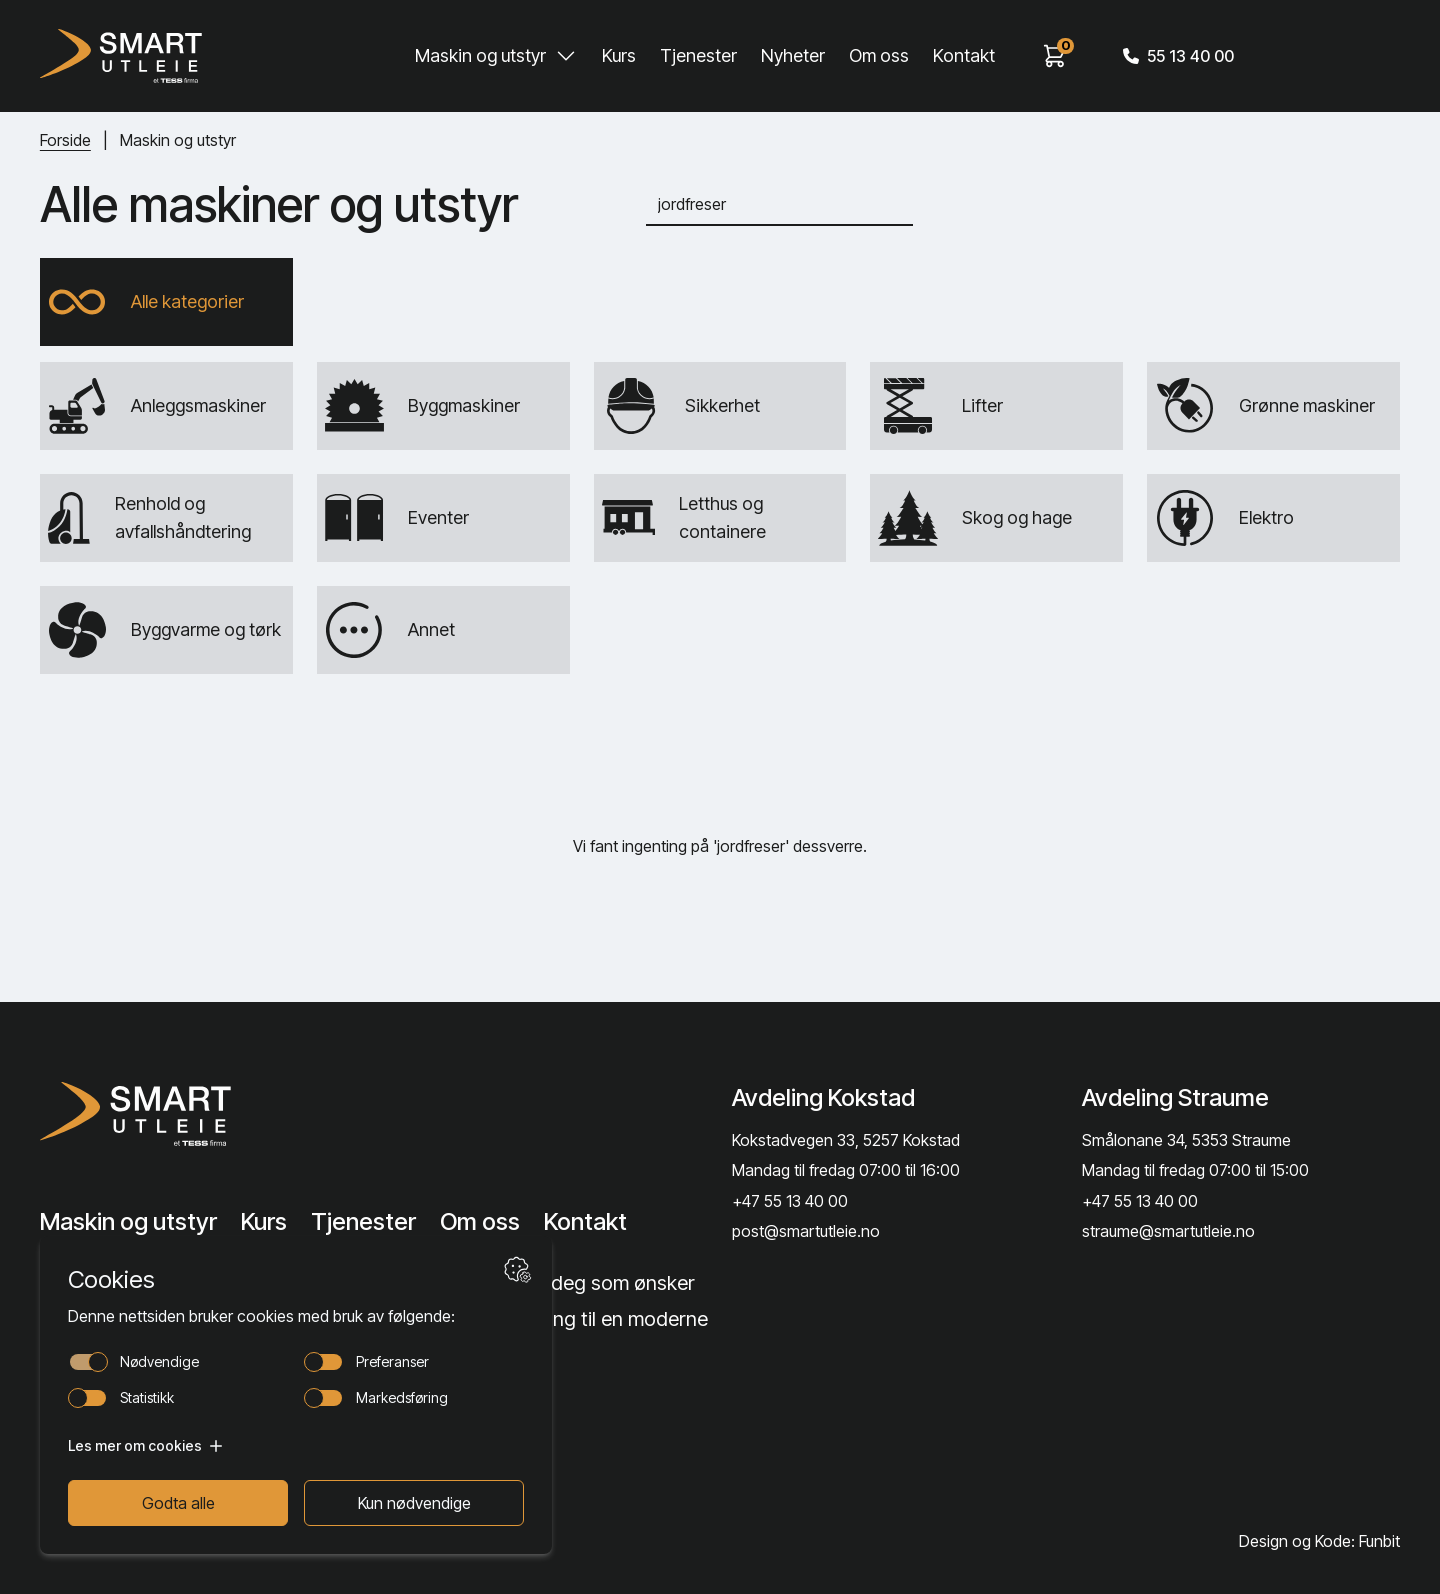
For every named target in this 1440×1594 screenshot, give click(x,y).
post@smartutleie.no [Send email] (806, 1231)
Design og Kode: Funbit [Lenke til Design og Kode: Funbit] (1319, 1541)
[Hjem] (121, 56)
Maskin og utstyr (480, 55)
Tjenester (698, 55)
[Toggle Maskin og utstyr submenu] (566, 56)
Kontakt (964, 55)
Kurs (619, 55)
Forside (65, 140)
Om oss (879, 55)
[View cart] (1055, 56)
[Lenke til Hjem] (193, 1114)
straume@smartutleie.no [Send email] (1168, 1231)
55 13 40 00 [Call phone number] (1178, 56)
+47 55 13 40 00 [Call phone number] (790, 1201)
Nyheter (793, 55)
